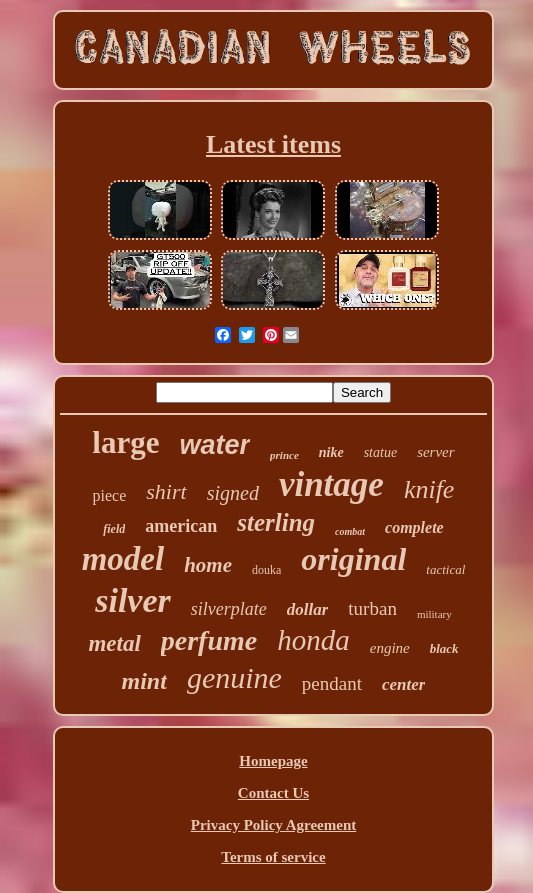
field (114, 529)
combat (350, 531)
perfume (209, 640)
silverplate (229, 609)
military (434, 614)
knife (429, 489)
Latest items (273, 144)
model (123, 559)
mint (144, 681)
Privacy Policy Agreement (274, 825)
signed (233, 493)
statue (380, 452)
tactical (445, 569)
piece (110, 495)
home (208, 565)
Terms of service (273, 857)
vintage (331, 484)
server (436, 452)
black (444, 648)
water (215, 445)
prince (284, 455)
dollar (308, 609)
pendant (332, 683)
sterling (276, 522)
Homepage (273, 761)
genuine (234, 677)
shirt (166, 491)
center (403, 684)
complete (414, 527)
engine (390, 648)
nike (331, 452)
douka (266, 570)
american (181, 526)
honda (313, 640)
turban (372, 608)
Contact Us (273, 793)
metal (114, 643)
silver (133, 600)
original (353, 559)
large (125, 442)
